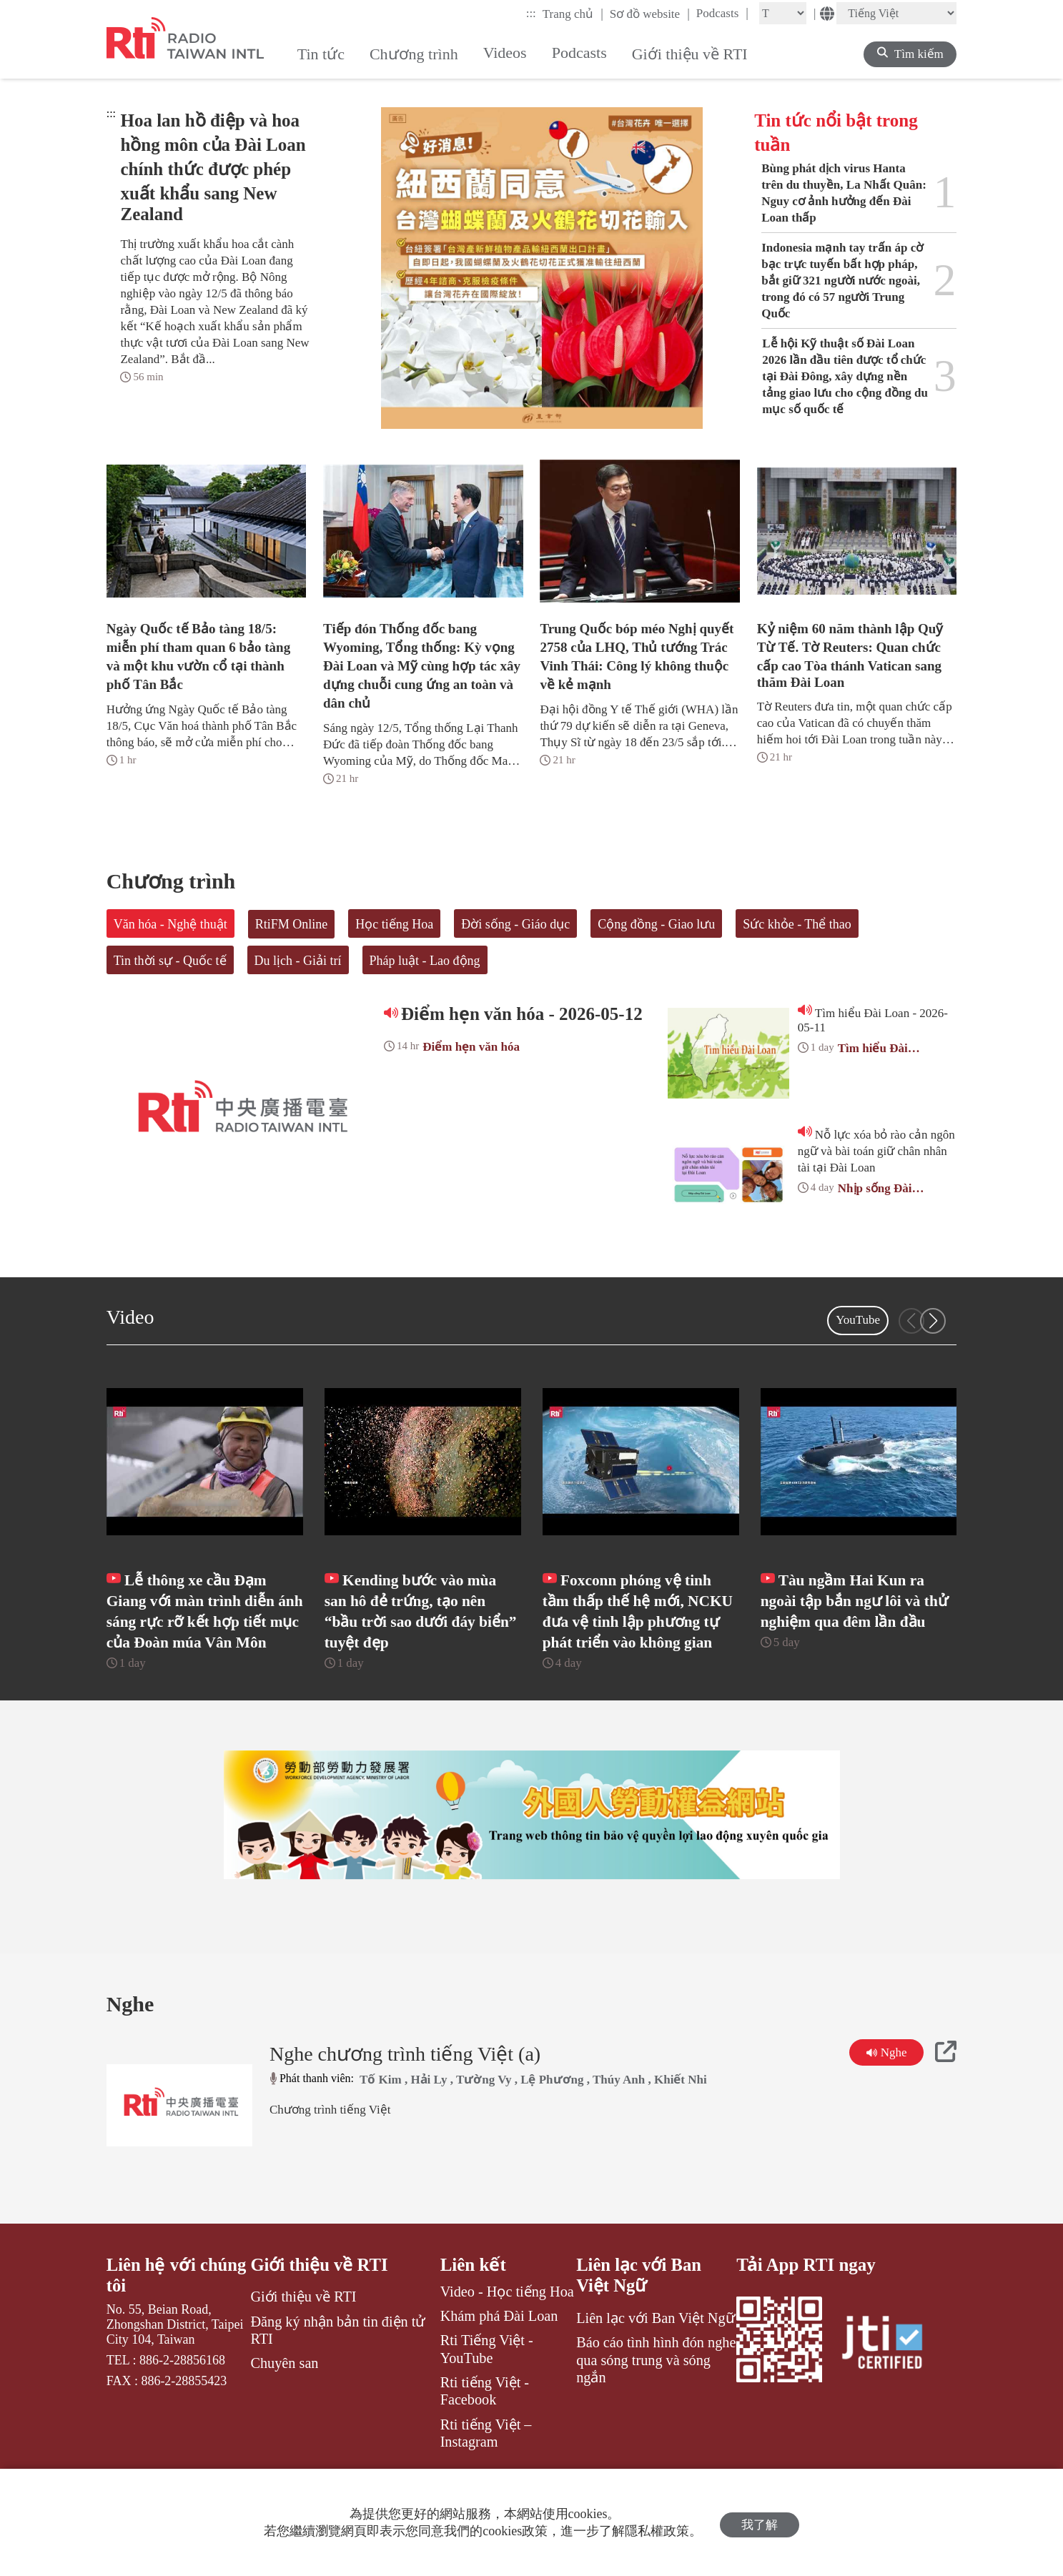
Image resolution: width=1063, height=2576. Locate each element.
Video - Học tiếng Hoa (507, 2334)
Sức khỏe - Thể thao (797, 924)
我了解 (759, 2523)
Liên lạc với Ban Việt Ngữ (639, 2318)
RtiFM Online (291, 924)
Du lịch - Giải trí (298, 960)
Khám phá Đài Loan (499, 2359)
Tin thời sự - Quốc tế (170, 960)
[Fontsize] (782, 13)
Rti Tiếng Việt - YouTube (486, 2392)
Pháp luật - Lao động (425, 960)
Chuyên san (284, 2406)
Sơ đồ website (650, 13)
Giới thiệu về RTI (319, 2307)
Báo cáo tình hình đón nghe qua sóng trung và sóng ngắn (656, 2404)
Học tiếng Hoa (394, 924)
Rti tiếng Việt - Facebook (485, 2434)
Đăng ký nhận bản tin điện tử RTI (337, 2373)
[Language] (896, 13)
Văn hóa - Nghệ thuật (170, 924)
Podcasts (722, 13)
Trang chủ (573, 13)
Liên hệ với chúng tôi (177, 2318)
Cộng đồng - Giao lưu (656, 924)
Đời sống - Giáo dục (515, 924)
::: (531, 13)
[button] (933, 1321)
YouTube (858, 1320)
